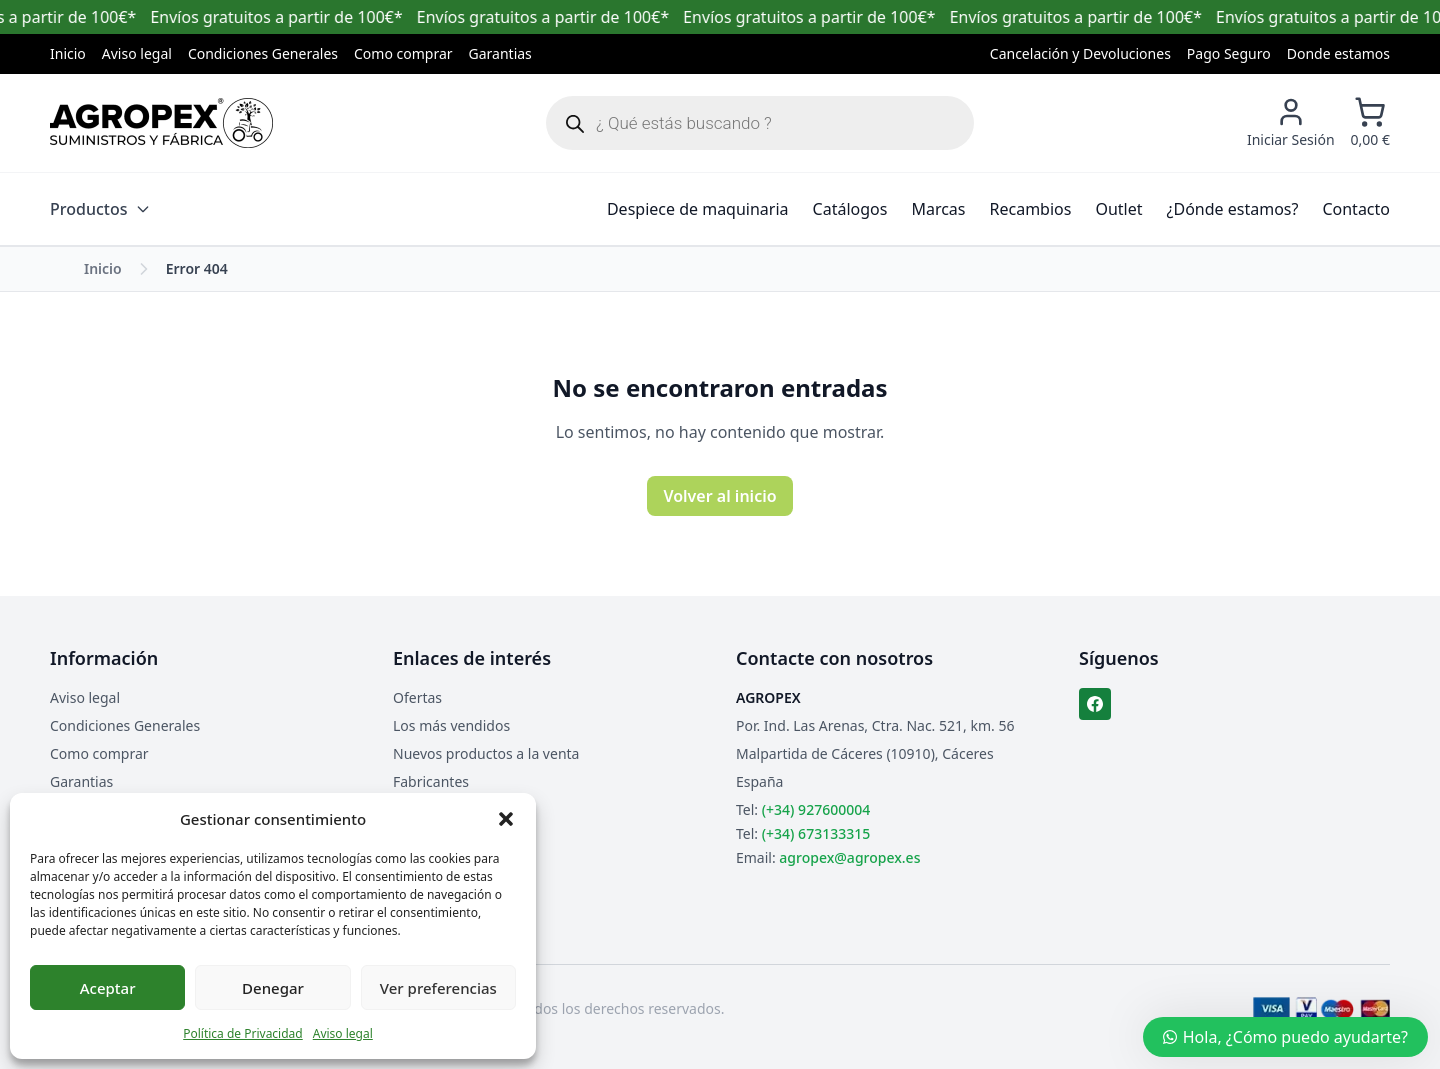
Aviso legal (343, 1033)
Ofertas (417, 697)
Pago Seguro (1229, 53)
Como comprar (403, 53)
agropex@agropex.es (849, 857)
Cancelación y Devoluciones (1080, 53)
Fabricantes (431, 781)
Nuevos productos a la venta (486, 753)
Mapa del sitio (439, 809)
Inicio (68, 53)
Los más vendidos (451, 725)
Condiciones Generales (263, 53)
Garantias (500, 53)
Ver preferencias (438, 988)
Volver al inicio (719, 496)
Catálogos (850, 209)
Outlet (1118, 209)
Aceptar (108, 988)
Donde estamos (1338, 53)
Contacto (1356, 209)
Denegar (273, 988)
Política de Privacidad (243, 1033)
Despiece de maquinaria (698, 209)
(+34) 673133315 (816, 833)
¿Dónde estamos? (1233, 209)
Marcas (938, 209)
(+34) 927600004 (816, 809)
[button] (506, 819)
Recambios (1031, 209)
